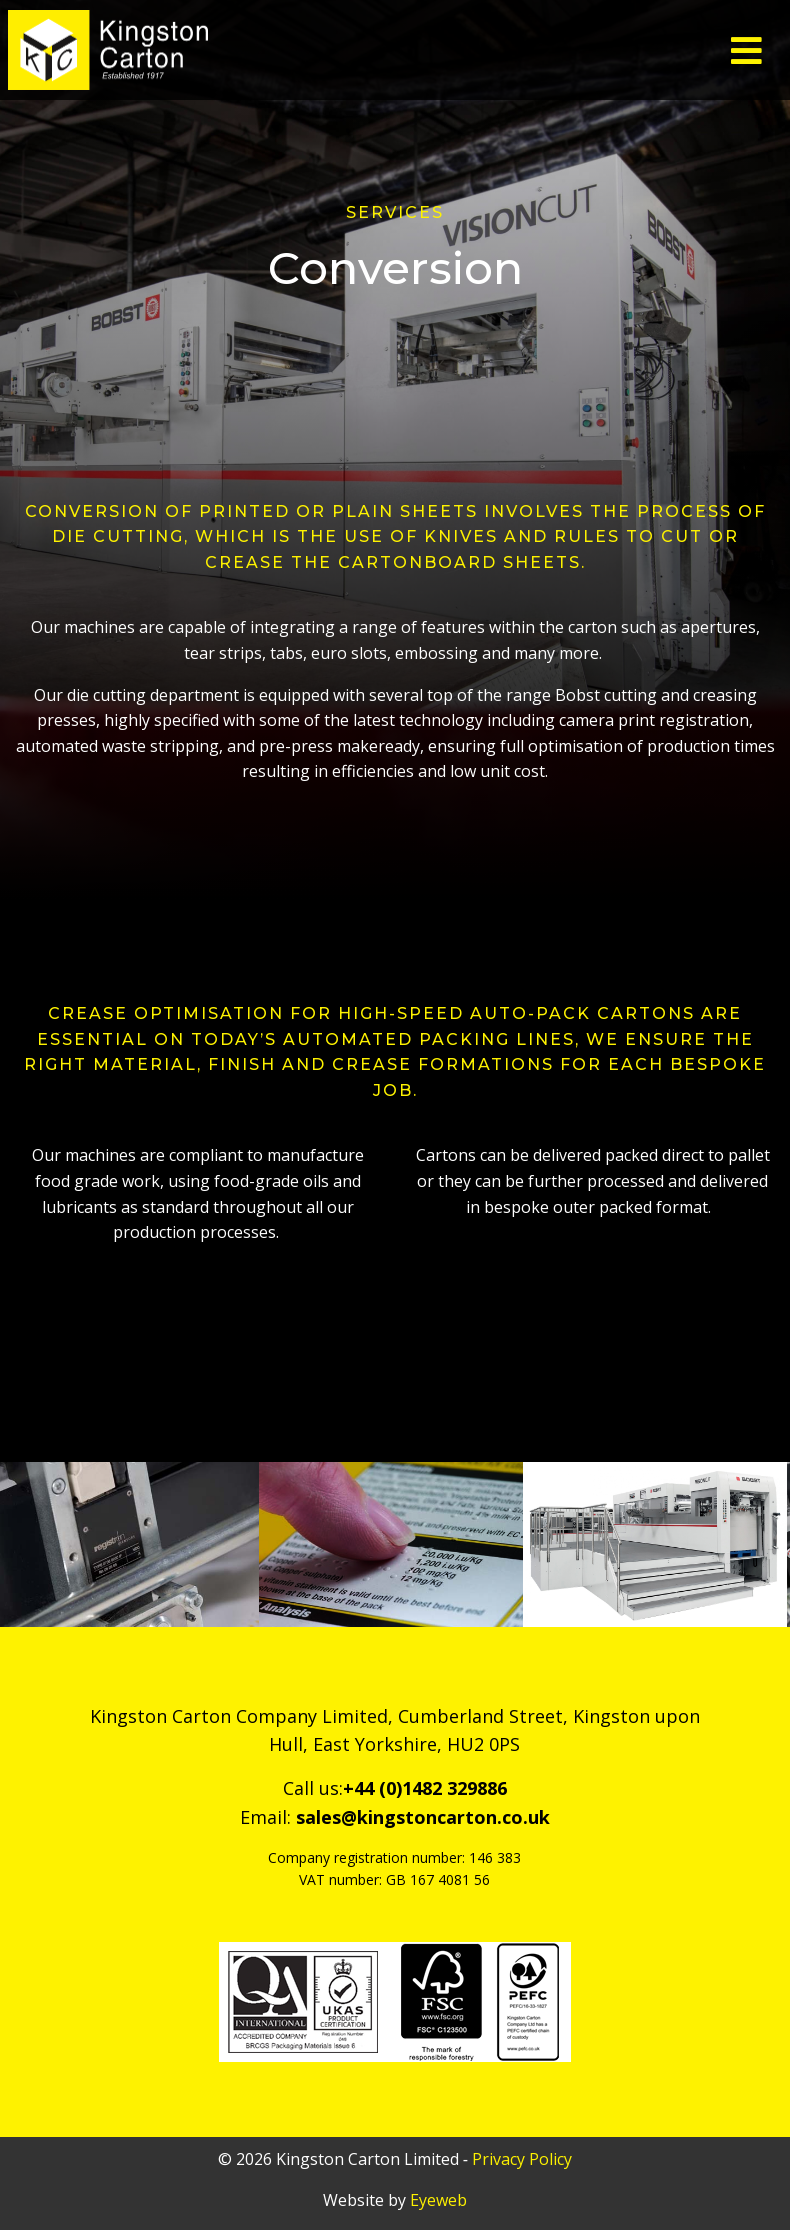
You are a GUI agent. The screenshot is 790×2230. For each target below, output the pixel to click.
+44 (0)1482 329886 (425, 1788)
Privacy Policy (522, 2159)
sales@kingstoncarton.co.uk (423, 1817)
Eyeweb (438, 2200)
